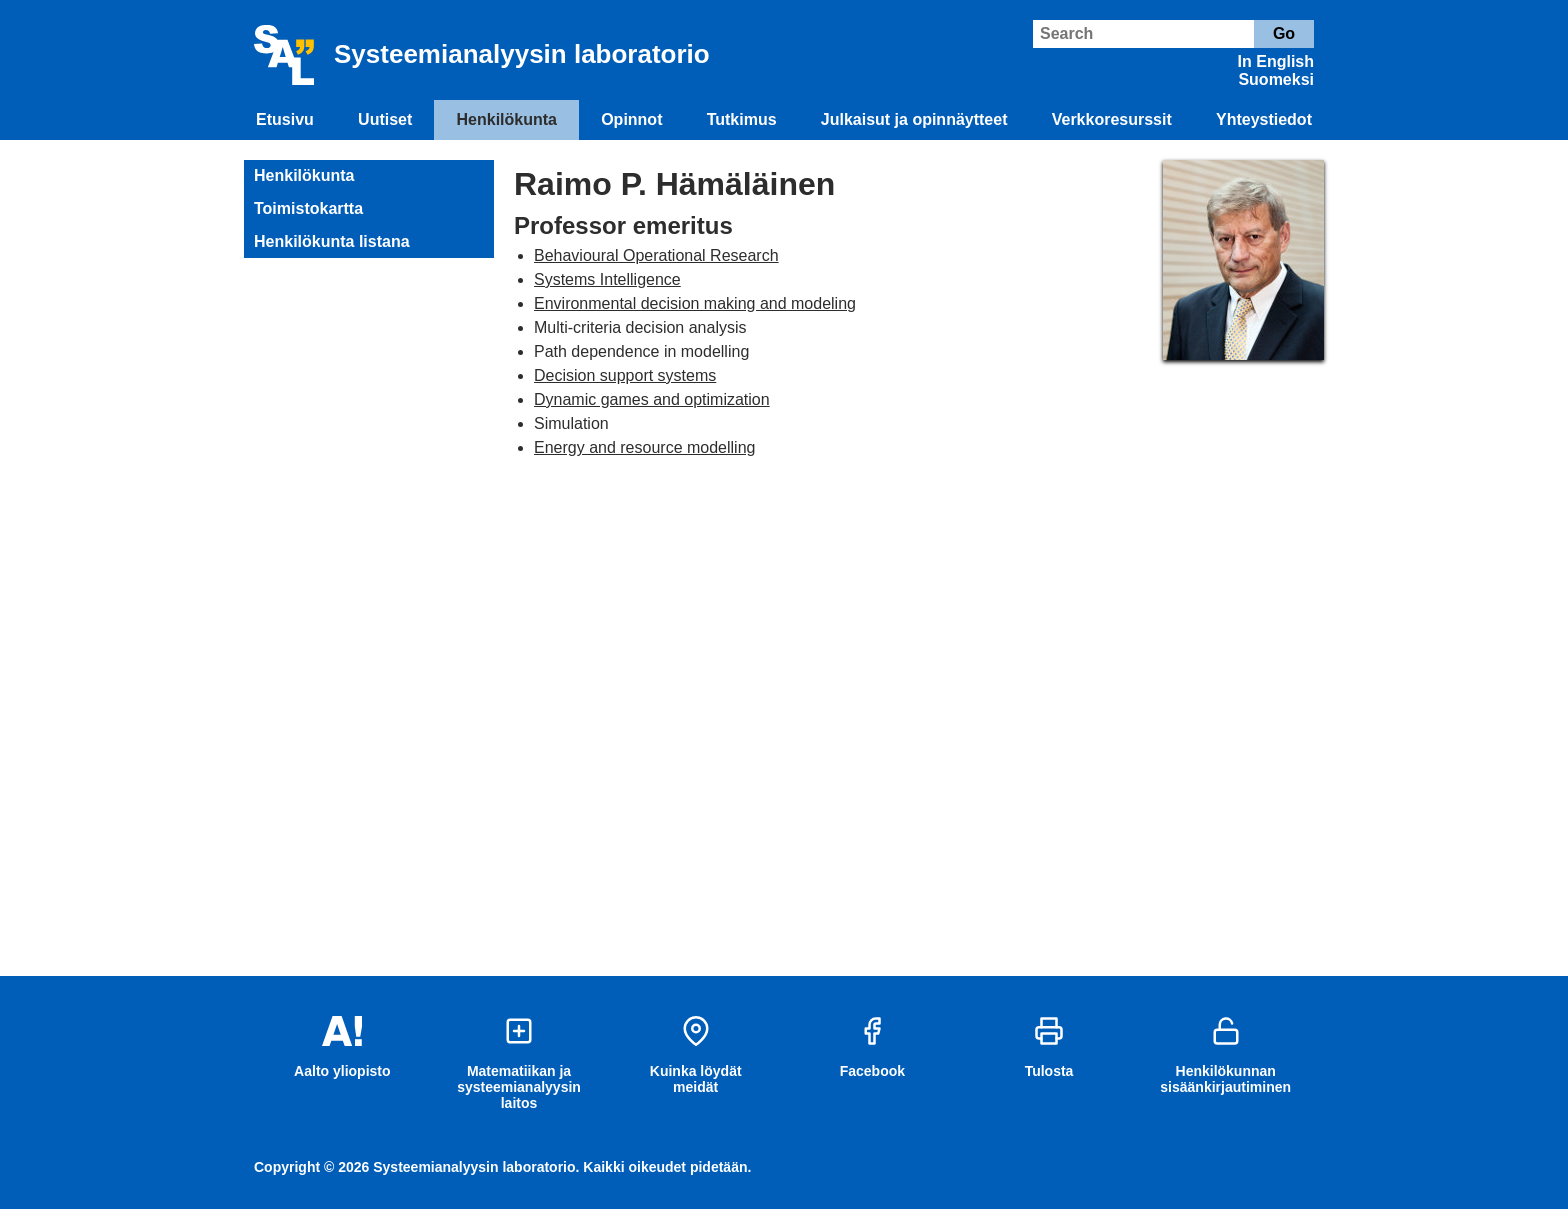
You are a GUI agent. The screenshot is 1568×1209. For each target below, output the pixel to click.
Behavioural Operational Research (656, 255)
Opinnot (631, 119)
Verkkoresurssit (1112, 119)
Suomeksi (1276, 79)
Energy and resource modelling (644, 447)
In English (1276, 61)
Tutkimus (742, 119)
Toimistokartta (308, 208)
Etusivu (285, 119)
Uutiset (385, 119)
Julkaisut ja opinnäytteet (914, 119)
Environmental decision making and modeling (695, 303)
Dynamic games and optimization (652, 399)
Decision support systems (625, 375)
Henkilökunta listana (332, 241)
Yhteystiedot (1264, 119)
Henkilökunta (507, 119)
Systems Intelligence (607, 279)
